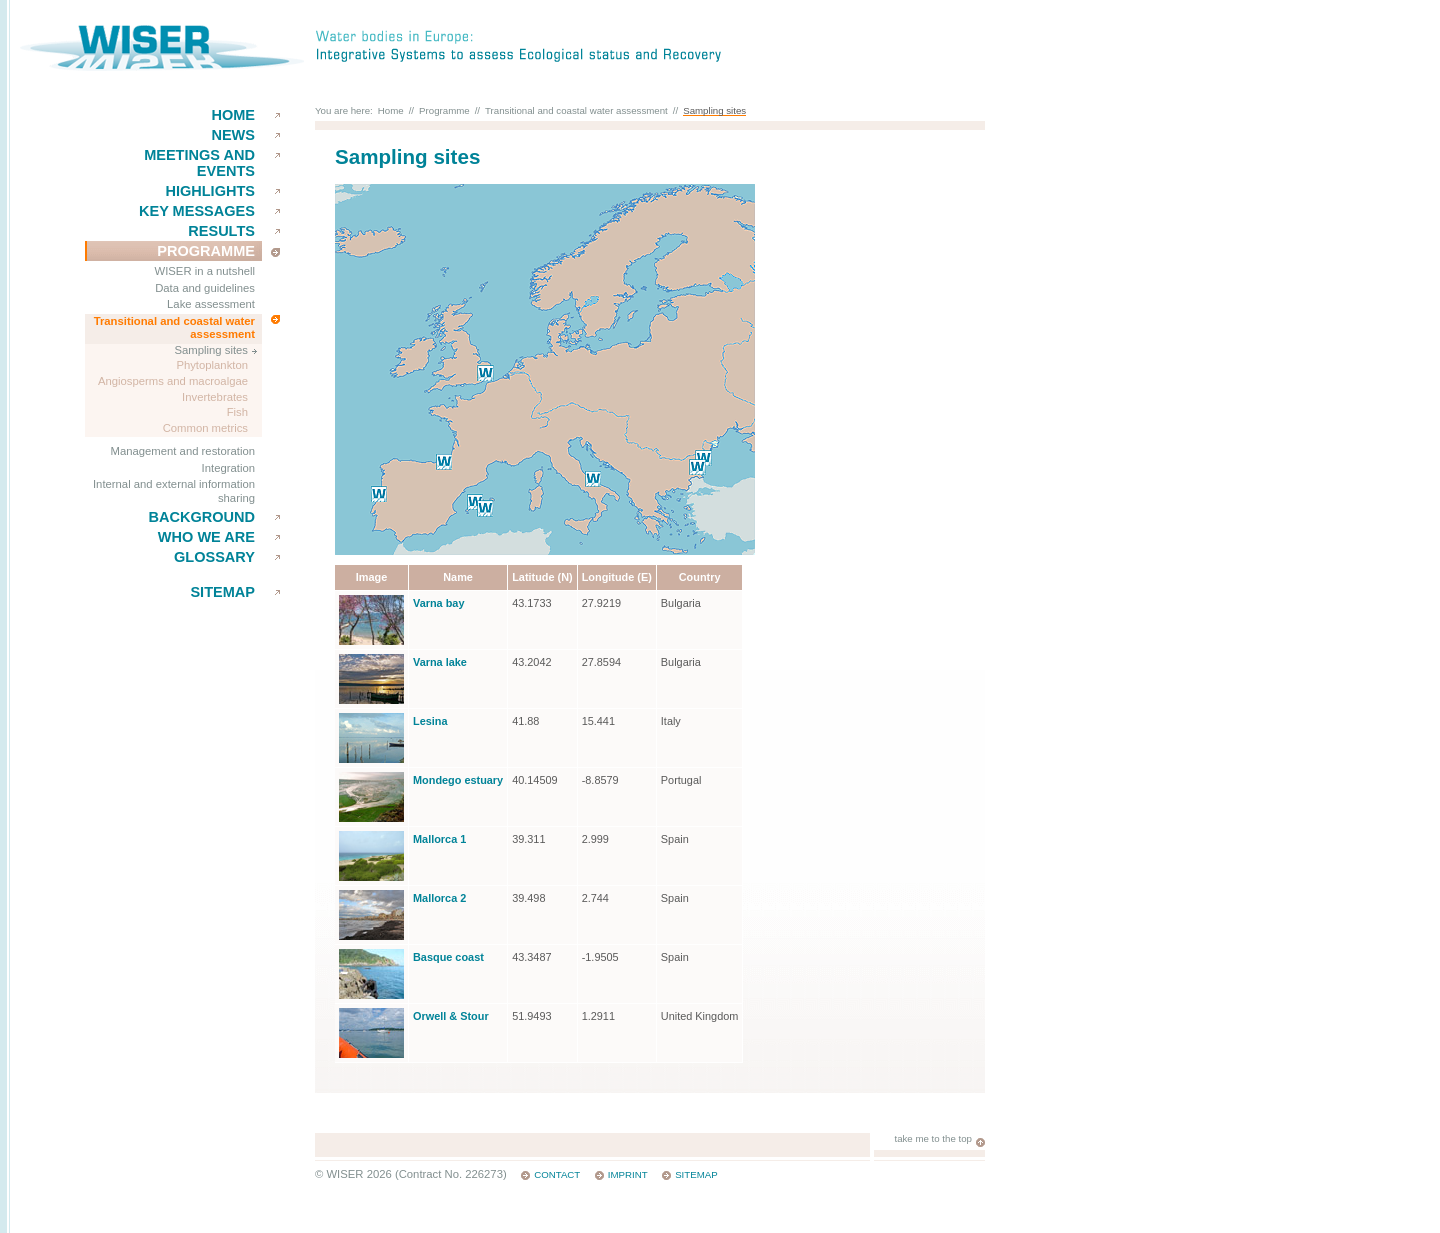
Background (201, 517)
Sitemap (222, 592)
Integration (228, 468)
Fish (237, 412)
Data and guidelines (205, 288)
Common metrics (205, 428)
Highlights (210, 191)
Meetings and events (199, 163)
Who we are (206, 537)
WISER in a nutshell (205, 271)
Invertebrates (215, 397)
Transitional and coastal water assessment (174, 328)
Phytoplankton (212, 365)
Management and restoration (183, 451)
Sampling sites (211, 350)
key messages (197, 211)
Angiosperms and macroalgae (173, 381)
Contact (557, 1174)
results (221, 231)
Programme (206, 251)
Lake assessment (211, 304)
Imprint (628, 1174)
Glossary (214, 557)
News (233, 135)
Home (233, 115)
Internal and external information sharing (174, 491)
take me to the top (933, 1138)
